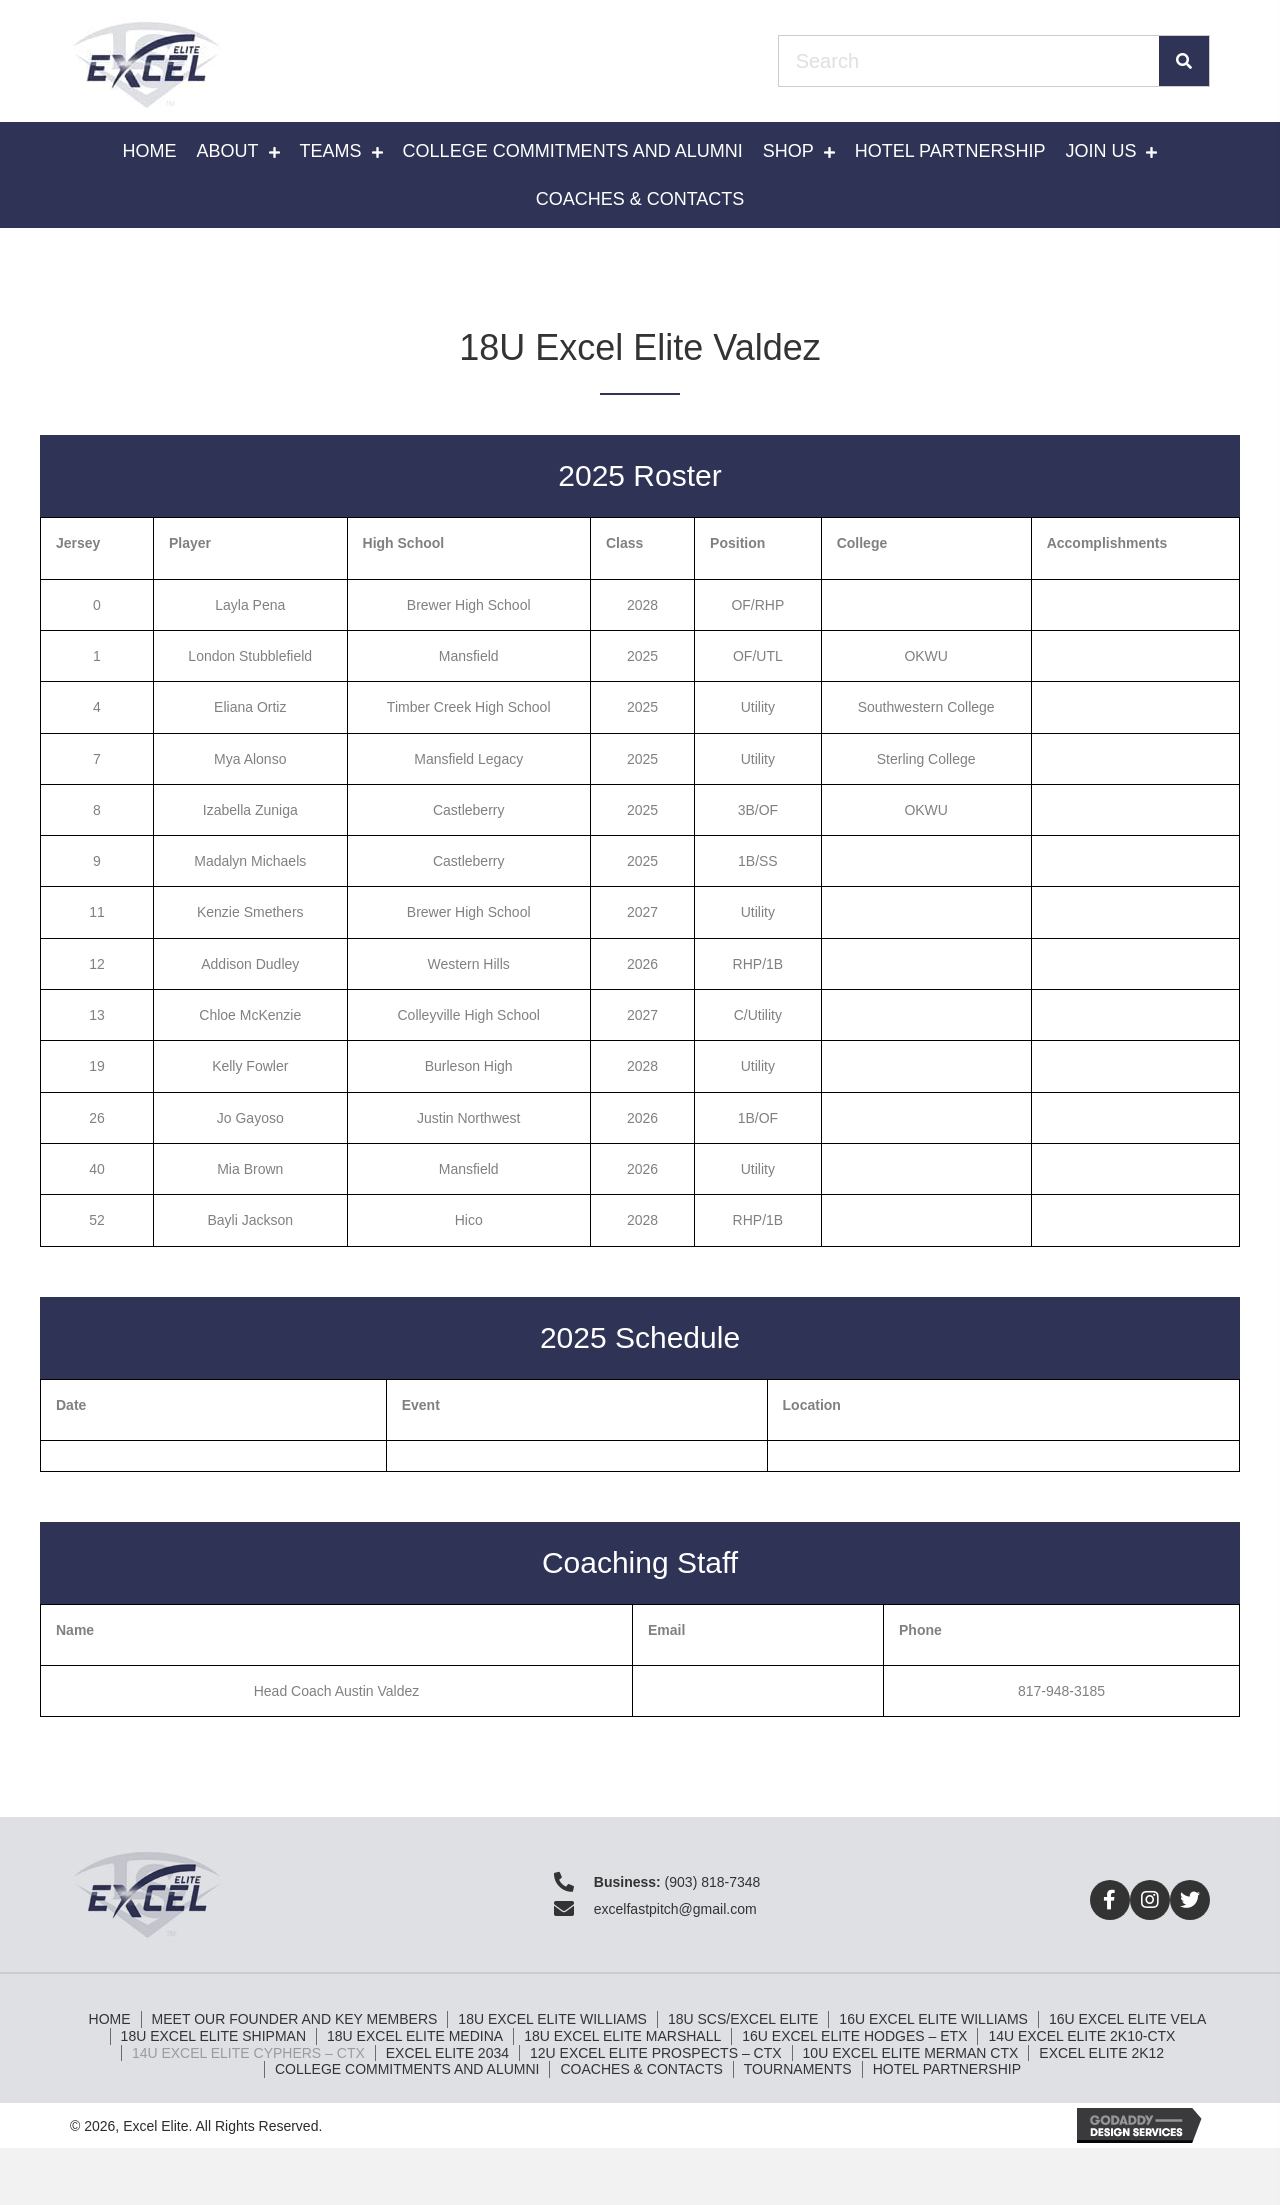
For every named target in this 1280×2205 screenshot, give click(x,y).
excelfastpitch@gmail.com (675, 1909)
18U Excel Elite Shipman (213, 2036)
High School (404, 543)
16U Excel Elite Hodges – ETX (854, 2036)
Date (71, 1405)
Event (421, 1405)
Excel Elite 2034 (447, 2053)
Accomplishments (1107, 543)
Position (737, 543)
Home (110, 2019)
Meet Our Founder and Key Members (295, 2019)
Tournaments (798, 2069)
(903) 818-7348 (713, 1882)
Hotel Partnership (947, 2069)
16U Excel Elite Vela (1127, 2019)
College (862, 543)
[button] (1110, 1900)
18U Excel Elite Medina (415, 2036)
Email (666, 1630)
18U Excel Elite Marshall (622, 2036)
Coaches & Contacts (641, 2069)
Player (190, 543)
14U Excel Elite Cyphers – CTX (248, 2053)
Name (75, 1630)
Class (624, 543)
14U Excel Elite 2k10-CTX (1081, 2036)
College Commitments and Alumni (407, 2069)
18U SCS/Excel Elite (743, 2019)
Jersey (78, 543)
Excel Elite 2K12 (1101, 2053)
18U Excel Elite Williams (552, 2019)
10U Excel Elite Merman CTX (911, 2053)
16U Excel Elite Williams (933, 2019)
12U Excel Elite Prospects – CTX (656, 2053)
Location (812, 1405)
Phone (920, 1630)
